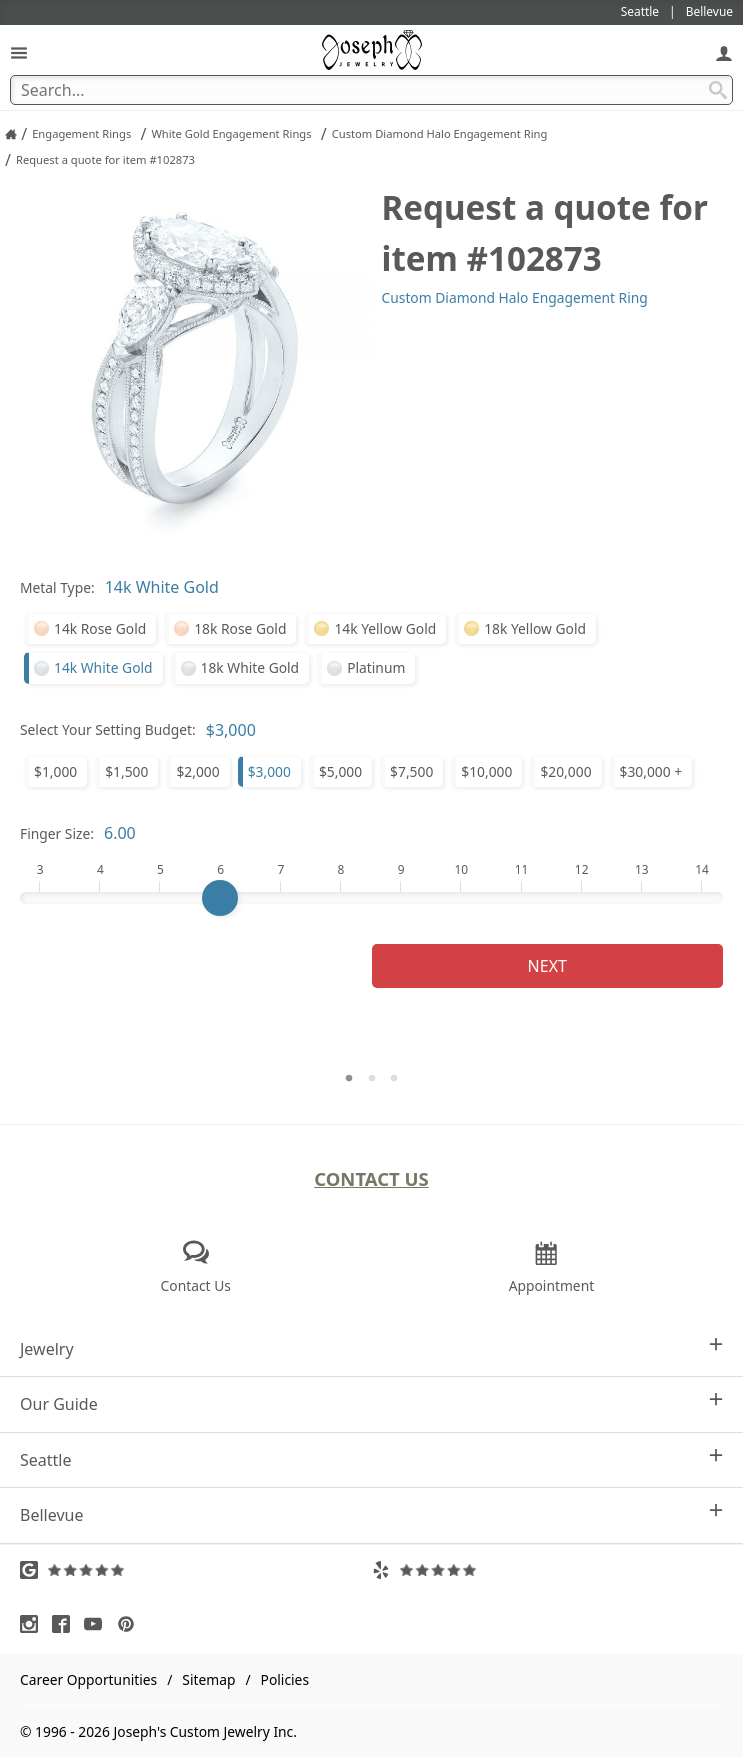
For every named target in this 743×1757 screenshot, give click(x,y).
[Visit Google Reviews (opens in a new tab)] (196, 1570)
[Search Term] (371, 90)
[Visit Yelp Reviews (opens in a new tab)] (548, 1570)
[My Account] (724, 52)
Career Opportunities (88, 1679)
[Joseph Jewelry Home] (11, 134)
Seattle (371, 1459)
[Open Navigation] (19, 52)
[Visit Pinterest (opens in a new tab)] (131, 1624)
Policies (285, 1679)
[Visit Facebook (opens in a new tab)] (66, 1624)
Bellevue (371, 1514)
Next (547, 966)
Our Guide (371, 1403)
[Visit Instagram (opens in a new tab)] (34, 1624)
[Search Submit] (718, 90)
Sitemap (208, 1679)
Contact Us (371, 1178)
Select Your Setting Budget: (108, 729)
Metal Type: (57, 587)
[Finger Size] (371, 898)
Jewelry (371, 1348)
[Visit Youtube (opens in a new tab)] (98, 1624)
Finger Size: (57, 833)
